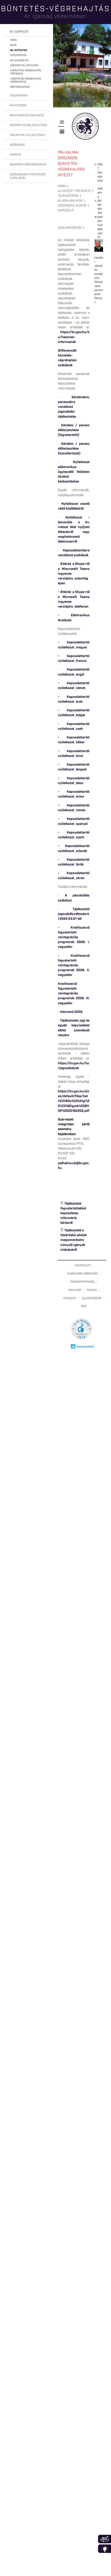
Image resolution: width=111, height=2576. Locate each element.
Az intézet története (74, 191)
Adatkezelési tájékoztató (82, 1274)
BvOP (13, 45)
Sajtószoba (18, 105)
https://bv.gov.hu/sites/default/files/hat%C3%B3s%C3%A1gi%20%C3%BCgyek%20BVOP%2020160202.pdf (73, 1101)
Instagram (69, 1298)
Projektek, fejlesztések (27, 135)
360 (104, 2539)
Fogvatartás (19, 95)
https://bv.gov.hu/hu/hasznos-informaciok (74, 337)
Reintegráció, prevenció (27, 115)
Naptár (62, 132)
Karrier (15, 154)
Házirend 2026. (71, 1012)
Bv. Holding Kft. (20, 60)
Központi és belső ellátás (28, 125)
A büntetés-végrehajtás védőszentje (25, 80)
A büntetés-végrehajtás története (25, 72)
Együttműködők (92, 1298)
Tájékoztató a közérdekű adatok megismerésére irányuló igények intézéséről (73, 1240)
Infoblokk (104, 2548)
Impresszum (82, 1265)
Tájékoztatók (68, 196)
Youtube (91, 1290)
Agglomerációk (70, 228)
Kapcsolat (66, 210)
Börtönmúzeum (20, 87)
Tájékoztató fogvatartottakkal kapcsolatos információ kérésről (73, 1213)
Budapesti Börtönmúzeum (28, 164)
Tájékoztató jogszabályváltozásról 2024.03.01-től (74, 914)
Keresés (108, 16)
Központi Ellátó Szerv (24, 65)
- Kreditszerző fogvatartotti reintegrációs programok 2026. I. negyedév (74, 937)
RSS (83, 1306)
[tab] (26, 32)
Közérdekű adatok (72, 206)
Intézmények (18, 55)
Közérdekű (17, 145)
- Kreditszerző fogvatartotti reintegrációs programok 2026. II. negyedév (74, 965)
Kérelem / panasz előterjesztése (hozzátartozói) (74, 449)
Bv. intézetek (18, 50)
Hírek (13, 40)
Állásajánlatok (70, 201)
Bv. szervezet (19, 31)
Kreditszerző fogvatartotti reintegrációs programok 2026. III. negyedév (74, 993)
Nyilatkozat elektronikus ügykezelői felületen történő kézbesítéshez (74, 472)
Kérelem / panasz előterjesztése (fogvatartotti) (74, 430)
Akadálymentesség (82, 1282)
